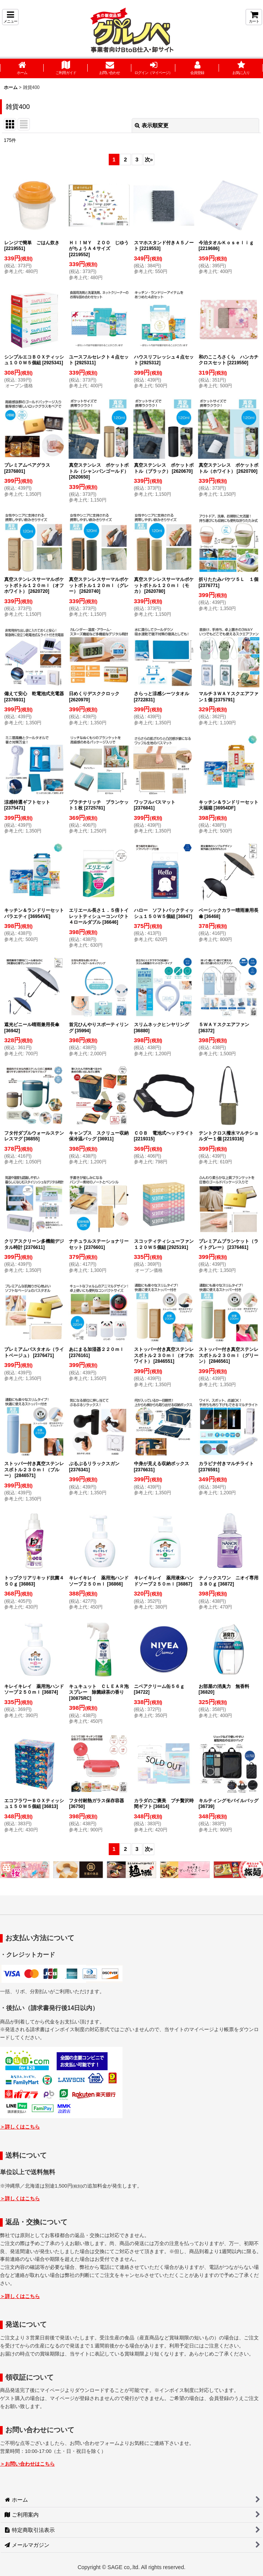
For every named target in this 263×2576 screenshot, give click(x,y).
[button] (10, 17)
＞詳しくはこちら (20, 2127)
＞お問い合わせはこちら (27, 2464)
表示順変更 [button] (151, 125)
